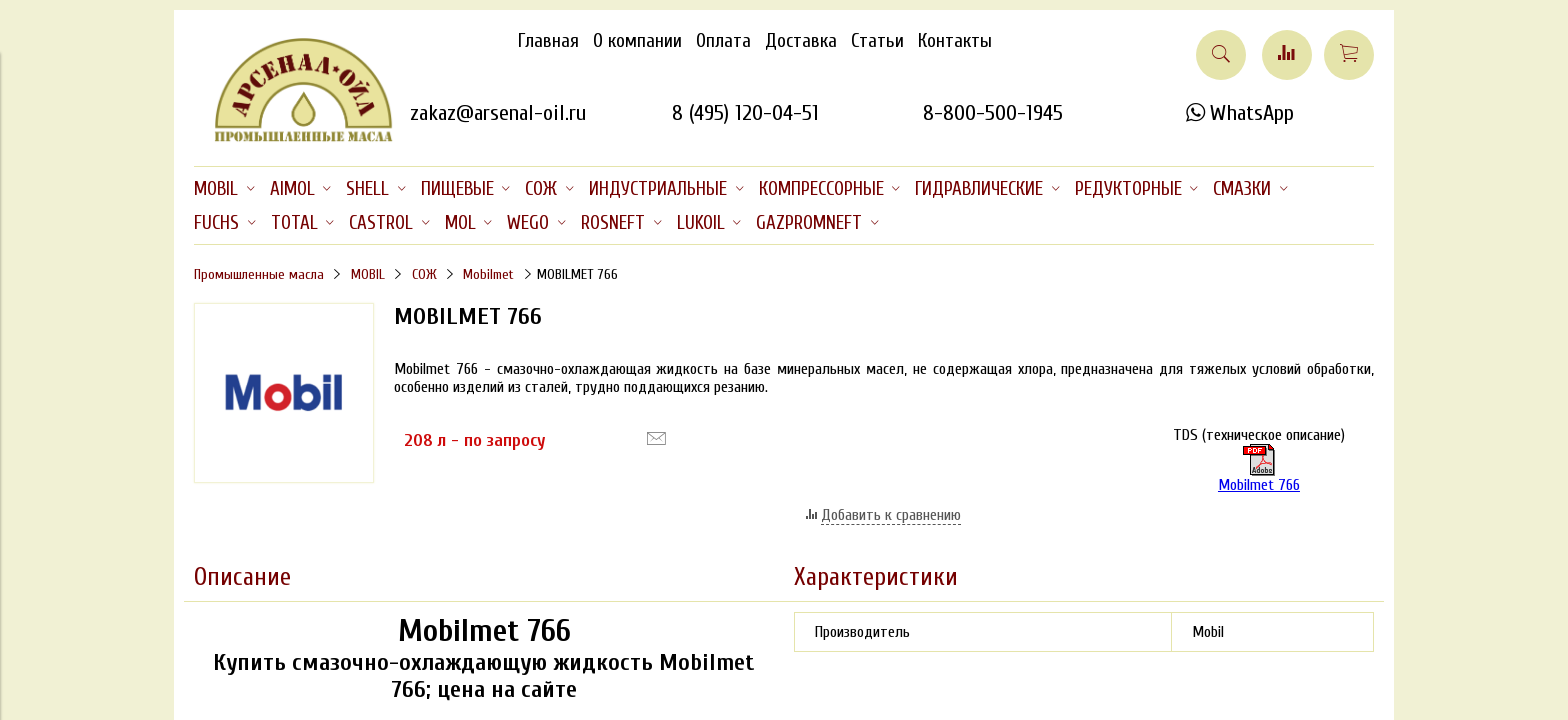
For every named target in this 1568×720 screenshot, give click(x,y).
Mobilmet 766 (1259, 485)
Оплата (723, 41)
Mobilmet (488, 274)
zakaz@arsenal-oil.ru (498, 113)
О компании (637, 41)
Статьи (877, 41)
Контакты (955, 41)
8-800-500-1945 (993, 113)
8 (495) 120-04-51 (745, 113)
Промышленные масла (259, 274)
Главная (548, 41)
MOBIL (368, 274)
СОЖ (424, 274)
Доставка (801, 41)
